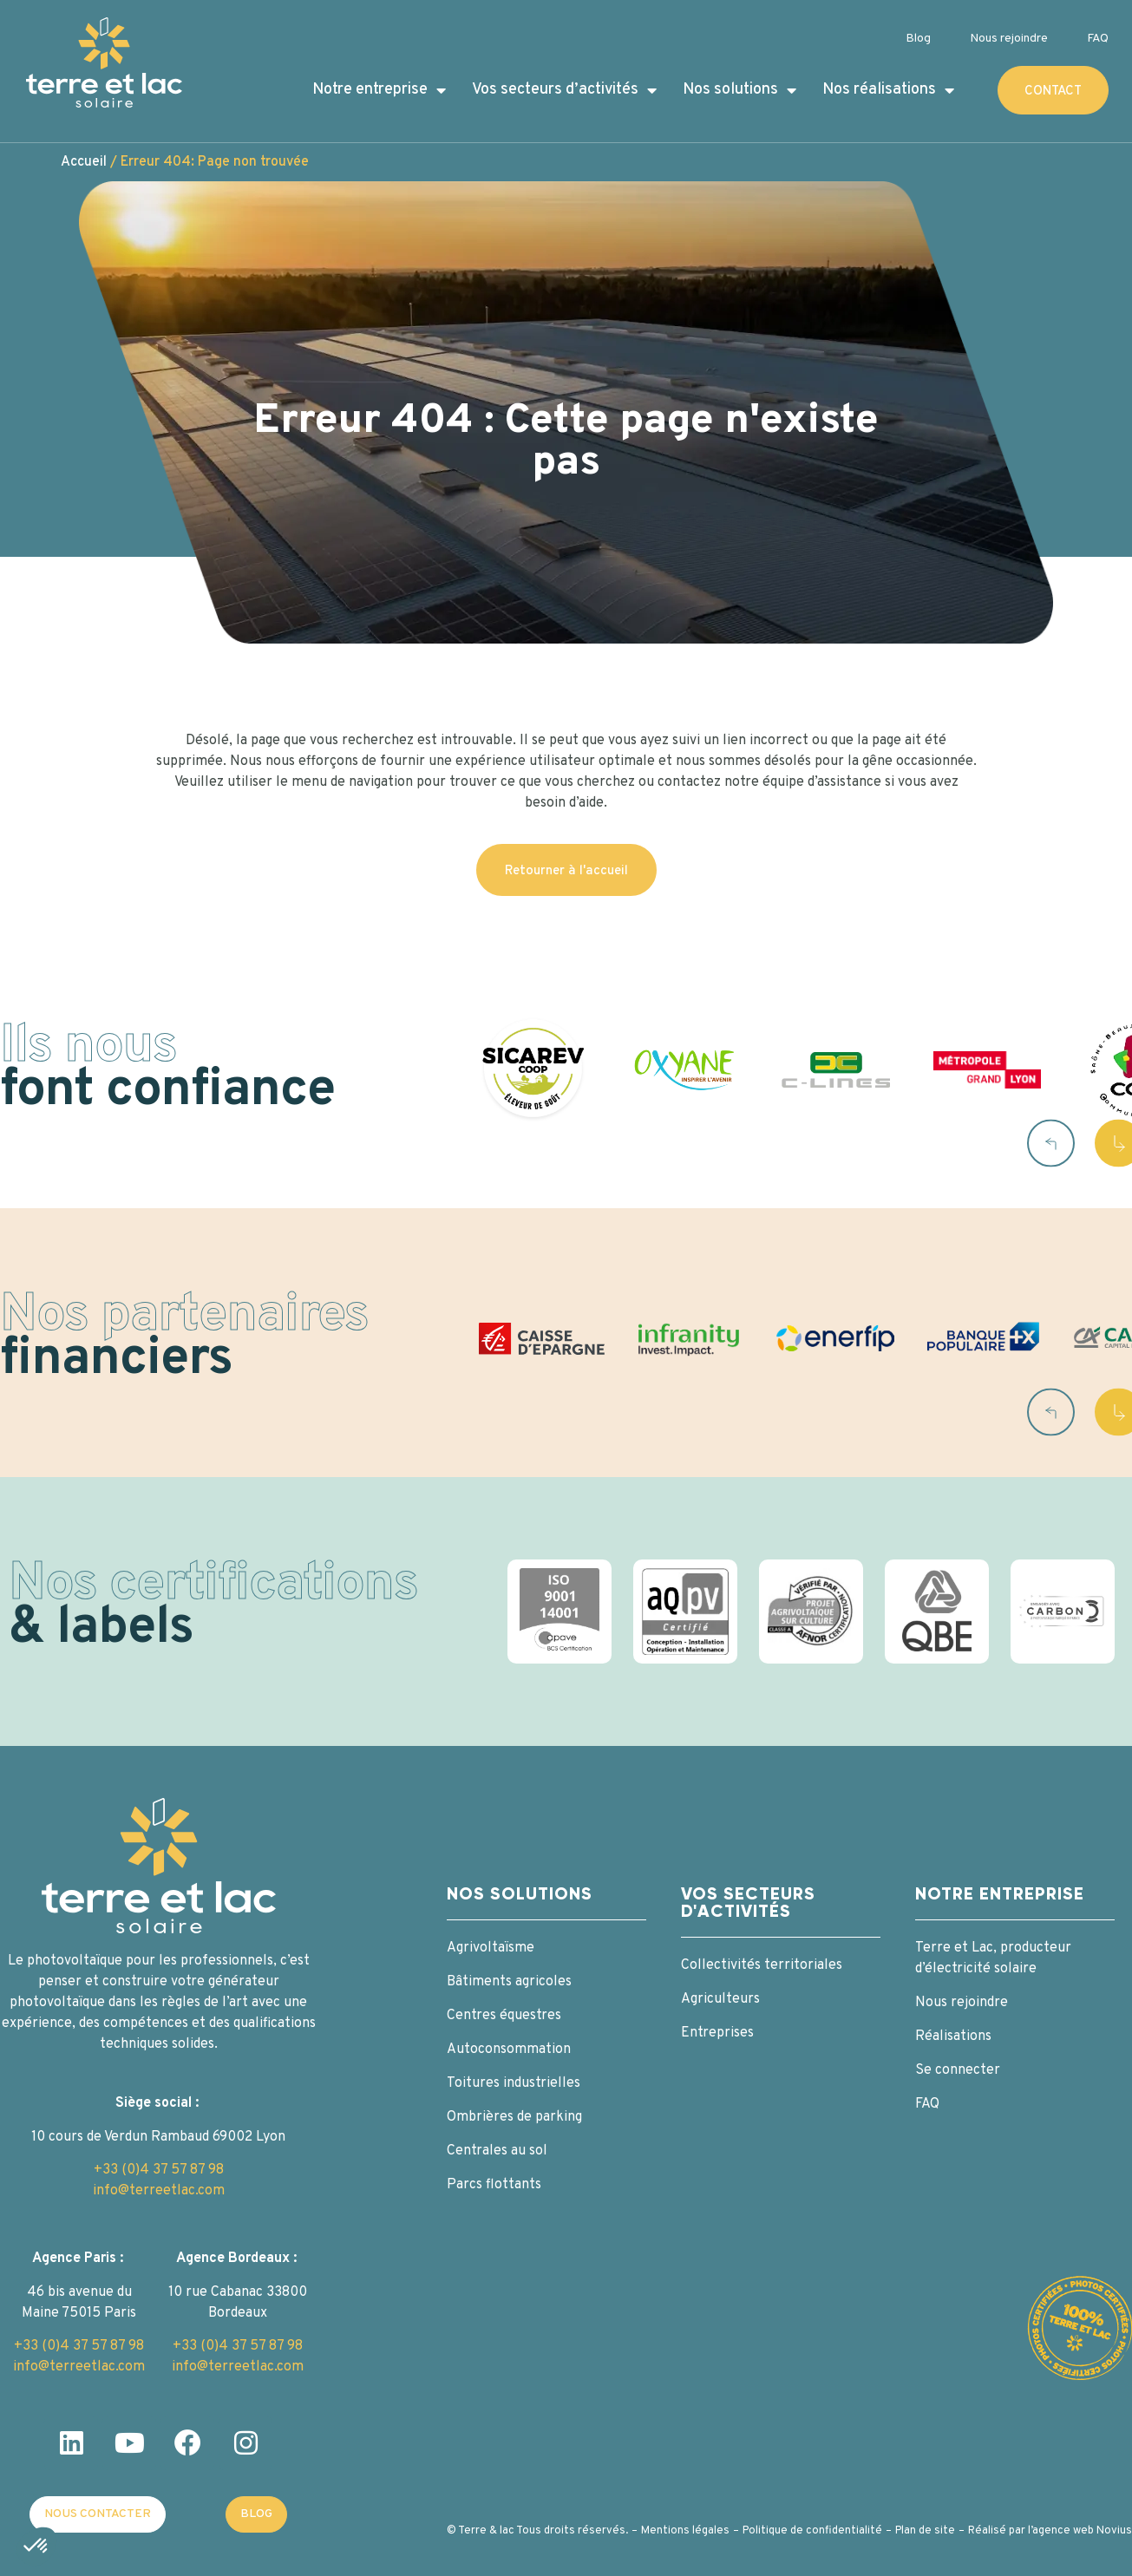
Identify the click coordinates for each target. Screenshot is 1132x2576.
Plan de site (925, 2531)
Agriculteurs (720, 1999)
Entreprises (717, 2033)
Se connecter (957, 2070)
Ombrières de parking (514, 2117)
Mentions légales (685, 2531)
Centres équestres (504, 2015)
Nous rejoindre (1009, 38)
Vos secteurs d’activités (564, 90)
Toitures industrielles (513, 2083)
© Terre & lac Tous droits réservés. (537, 2531)
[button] (1051, 1143)
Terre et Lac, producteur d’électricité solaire (993, 1958)
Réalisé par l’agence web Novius (1050, 2531)
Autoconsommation (509, 2049)
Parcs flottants (494, 2185)
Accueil (84, 162)
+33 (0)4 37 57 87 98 (159, 2170)
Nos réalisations (888, 90)
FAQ (1098, 38)
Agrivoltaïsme (490, 1948)
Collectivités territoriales (761, 1965)
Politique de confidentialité (812, 2531)
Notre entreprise (379, 90)
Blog (918, 38)
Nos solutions (739, 90)
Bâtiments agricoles (509, 1982)
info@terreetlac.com (159, 2191)
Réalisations (953, 2036)
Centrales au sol (497, 2151)
